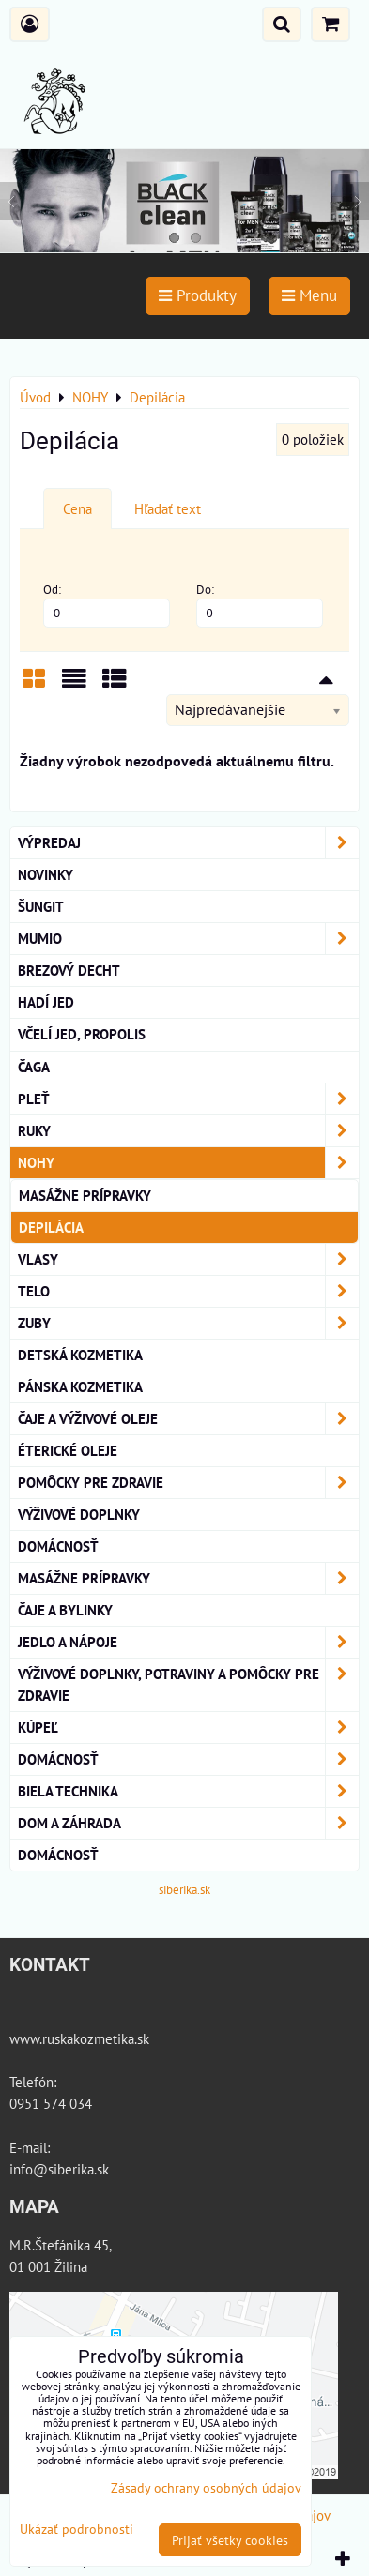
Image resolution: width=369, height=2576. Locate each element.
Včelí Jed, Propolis (82, 1033)
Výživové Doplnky (79, 1514)
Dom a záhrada (188, 1823)
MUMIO (188, 938)
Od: (106, 605)
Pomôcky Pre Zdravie (188, 1482)
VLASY (188, 1259)
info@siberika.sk (59, 2168)
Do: (259, 605)
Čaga (34, 1066)
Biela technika (188, 1791)
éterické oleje (67, 1450)
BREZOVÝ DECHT (69, 970)
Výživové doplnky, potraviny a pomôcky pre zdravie (188, 1685)
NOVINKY (45, 874)
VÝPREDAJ (188, 842)
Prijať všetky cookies (230, 2540)
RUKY (188, 1130)
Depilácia (51, 1227)
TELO (188, 1291)
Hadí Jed (46, 1002)
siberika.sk (184, 1890)
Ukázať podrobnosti (76, 2529)
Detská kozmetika (80, 1354)
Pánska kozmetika (80, 1386)
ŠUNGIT (41, 906)
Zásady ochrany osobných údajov (206, 2487)
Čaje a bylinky (65, 1609)
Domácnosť (58, 1546)
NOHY (188, 1162)
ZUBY (188, 1323)
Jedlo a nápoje (188, 1642)
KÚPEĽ (188, 1727)
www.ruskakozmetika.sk (79, 2038)
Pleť (188, 1098)
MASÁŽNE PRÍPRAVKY (188, 1578)
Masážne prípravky (85, 1195)
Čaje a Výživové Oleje (188, 1418)
